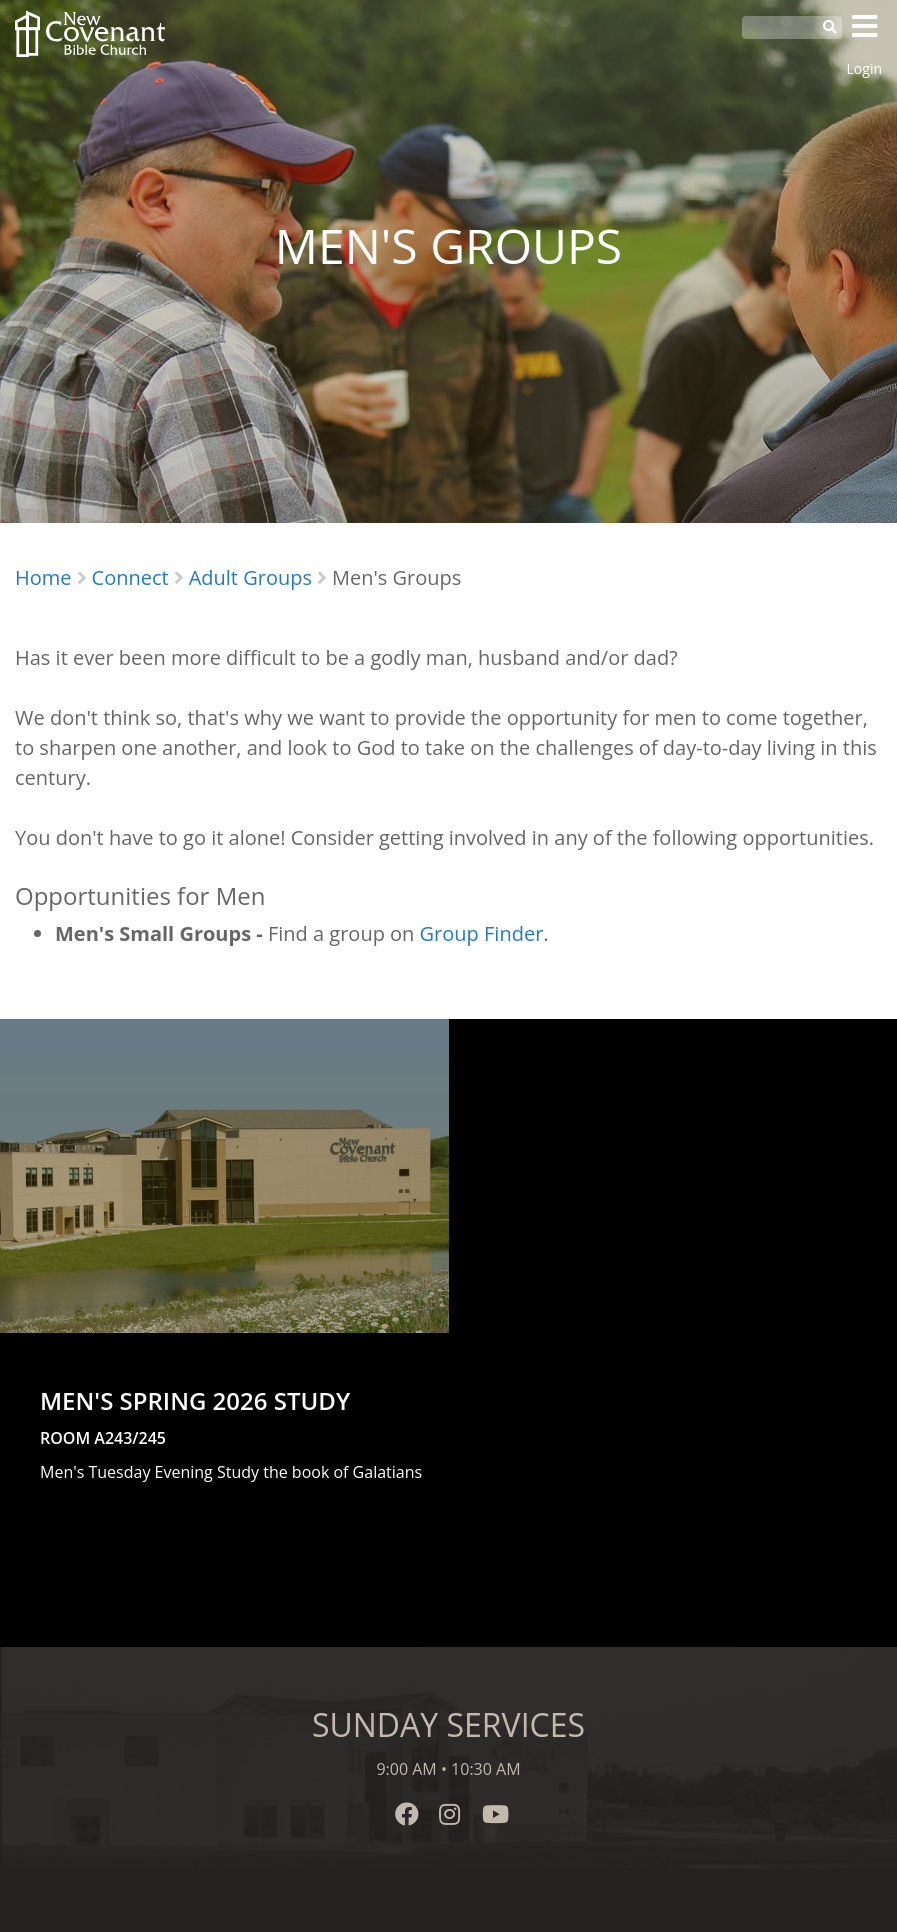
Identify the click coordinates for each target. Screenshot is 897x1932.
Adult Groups (250, 577)
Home (43, 577)
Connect (130, 577)
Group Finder (482, 933)
